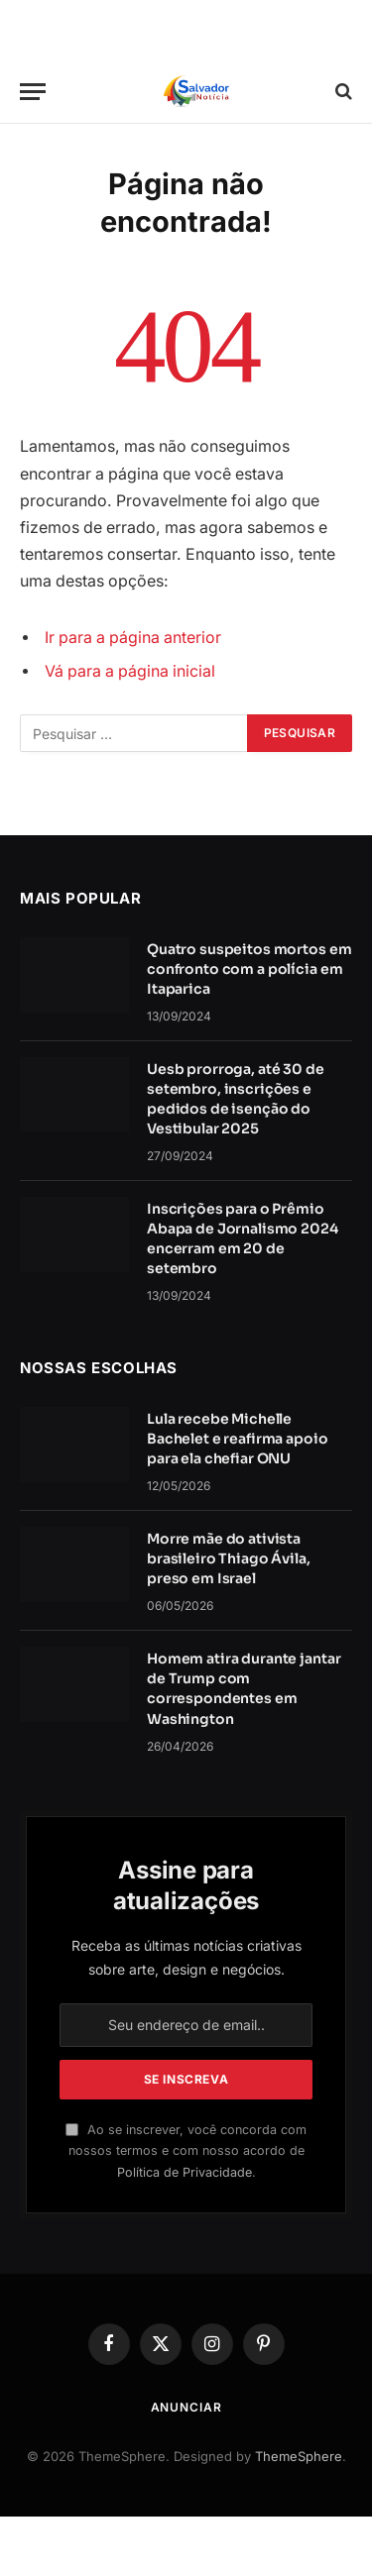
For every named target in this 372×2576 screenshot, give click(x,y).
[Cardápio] (33, 91)
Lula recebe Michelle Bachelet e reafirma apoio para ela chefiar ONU (237, 1438)
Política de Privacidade (184, 2172)
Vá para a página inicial (130, 671)
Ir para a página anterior (133, 637)
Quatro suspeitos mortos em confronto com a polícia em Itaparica (249, 969)
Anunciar (186, 2407)
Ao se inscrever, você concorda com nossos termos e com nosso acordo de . (186, 2151)
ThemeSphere (298, 2456)
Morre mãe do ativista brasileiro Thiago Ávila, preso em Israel (228, 1558)
